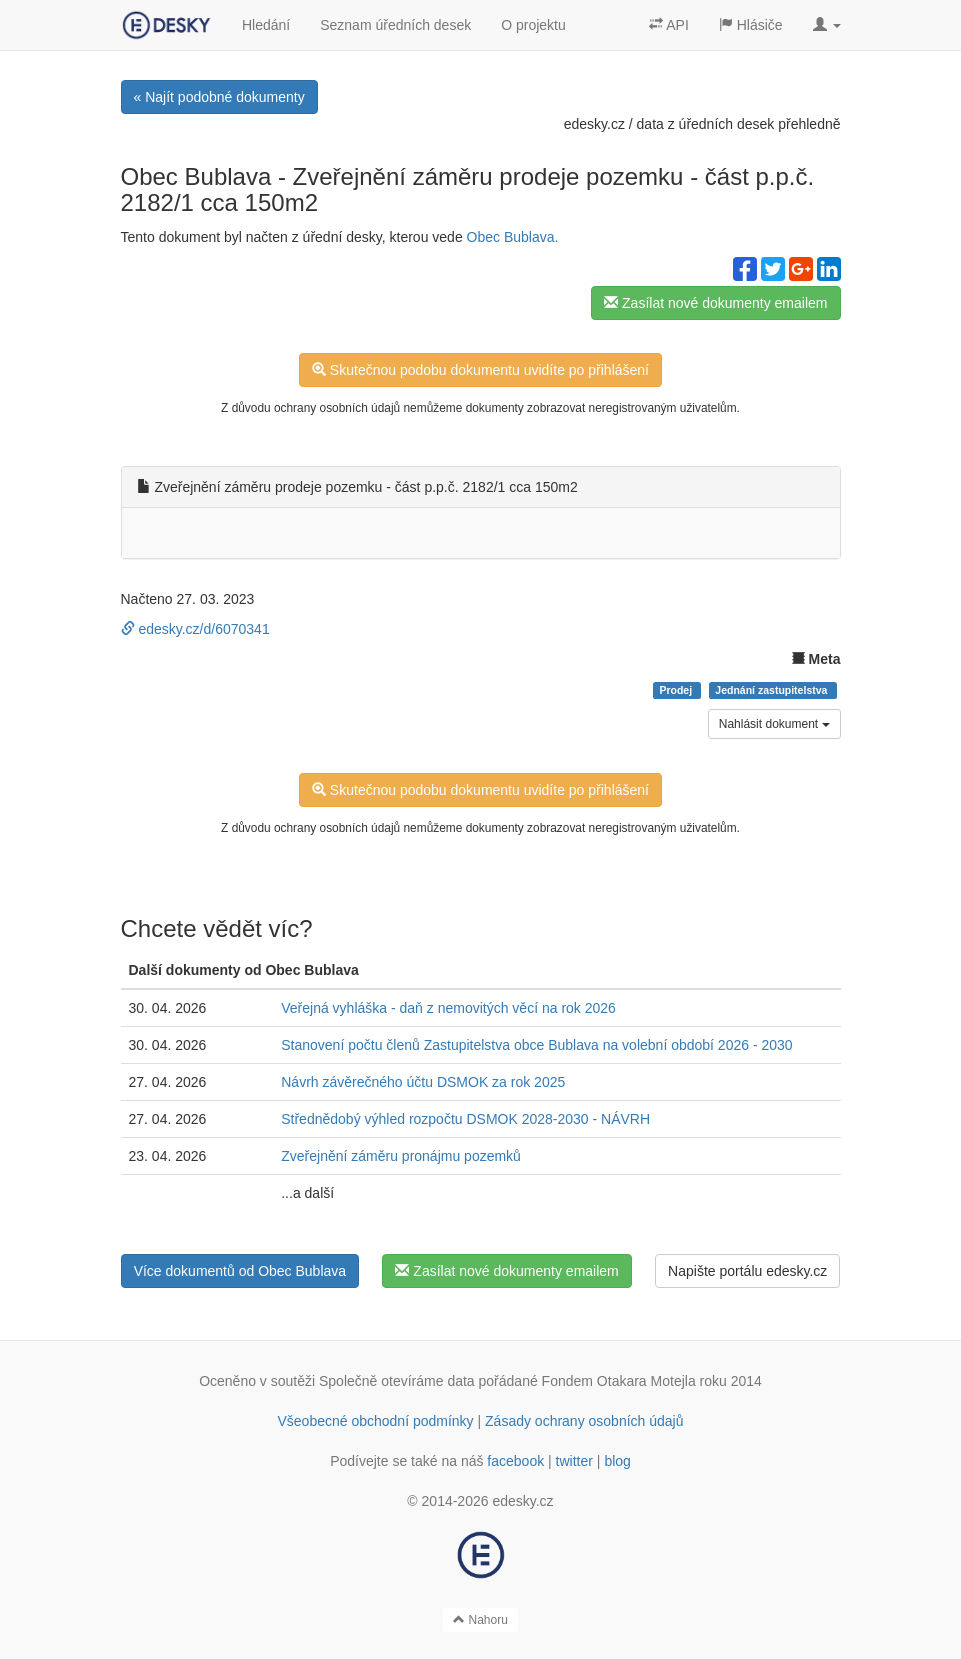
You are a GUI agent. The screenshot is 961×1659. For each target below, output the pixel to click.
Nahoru (480, 1620)
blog (617, 1461)
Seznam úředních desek (395, 25)
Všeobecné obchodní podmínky (375, 1421)
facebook (515, 1461)
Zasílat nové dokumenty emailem (715, 303)
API (669, 25)
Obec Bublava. (513, 237)
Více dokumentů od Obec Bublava (240, 1271)
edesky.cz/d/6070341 (195, 629)
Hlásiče (751, 25)
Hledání (266, 25)
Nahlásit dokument (774, 724)
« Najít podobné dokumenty (219, 97)
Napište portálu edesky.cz (747, 1271)
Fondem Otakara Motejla (619, 1381)
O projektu (533, 25)
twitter (574, 1461)
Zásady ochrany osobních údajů (584, 1421)
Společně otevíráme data (397, 1381)
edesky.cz (594, 124)
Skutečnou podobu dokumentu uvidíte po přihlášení (480, 370)
